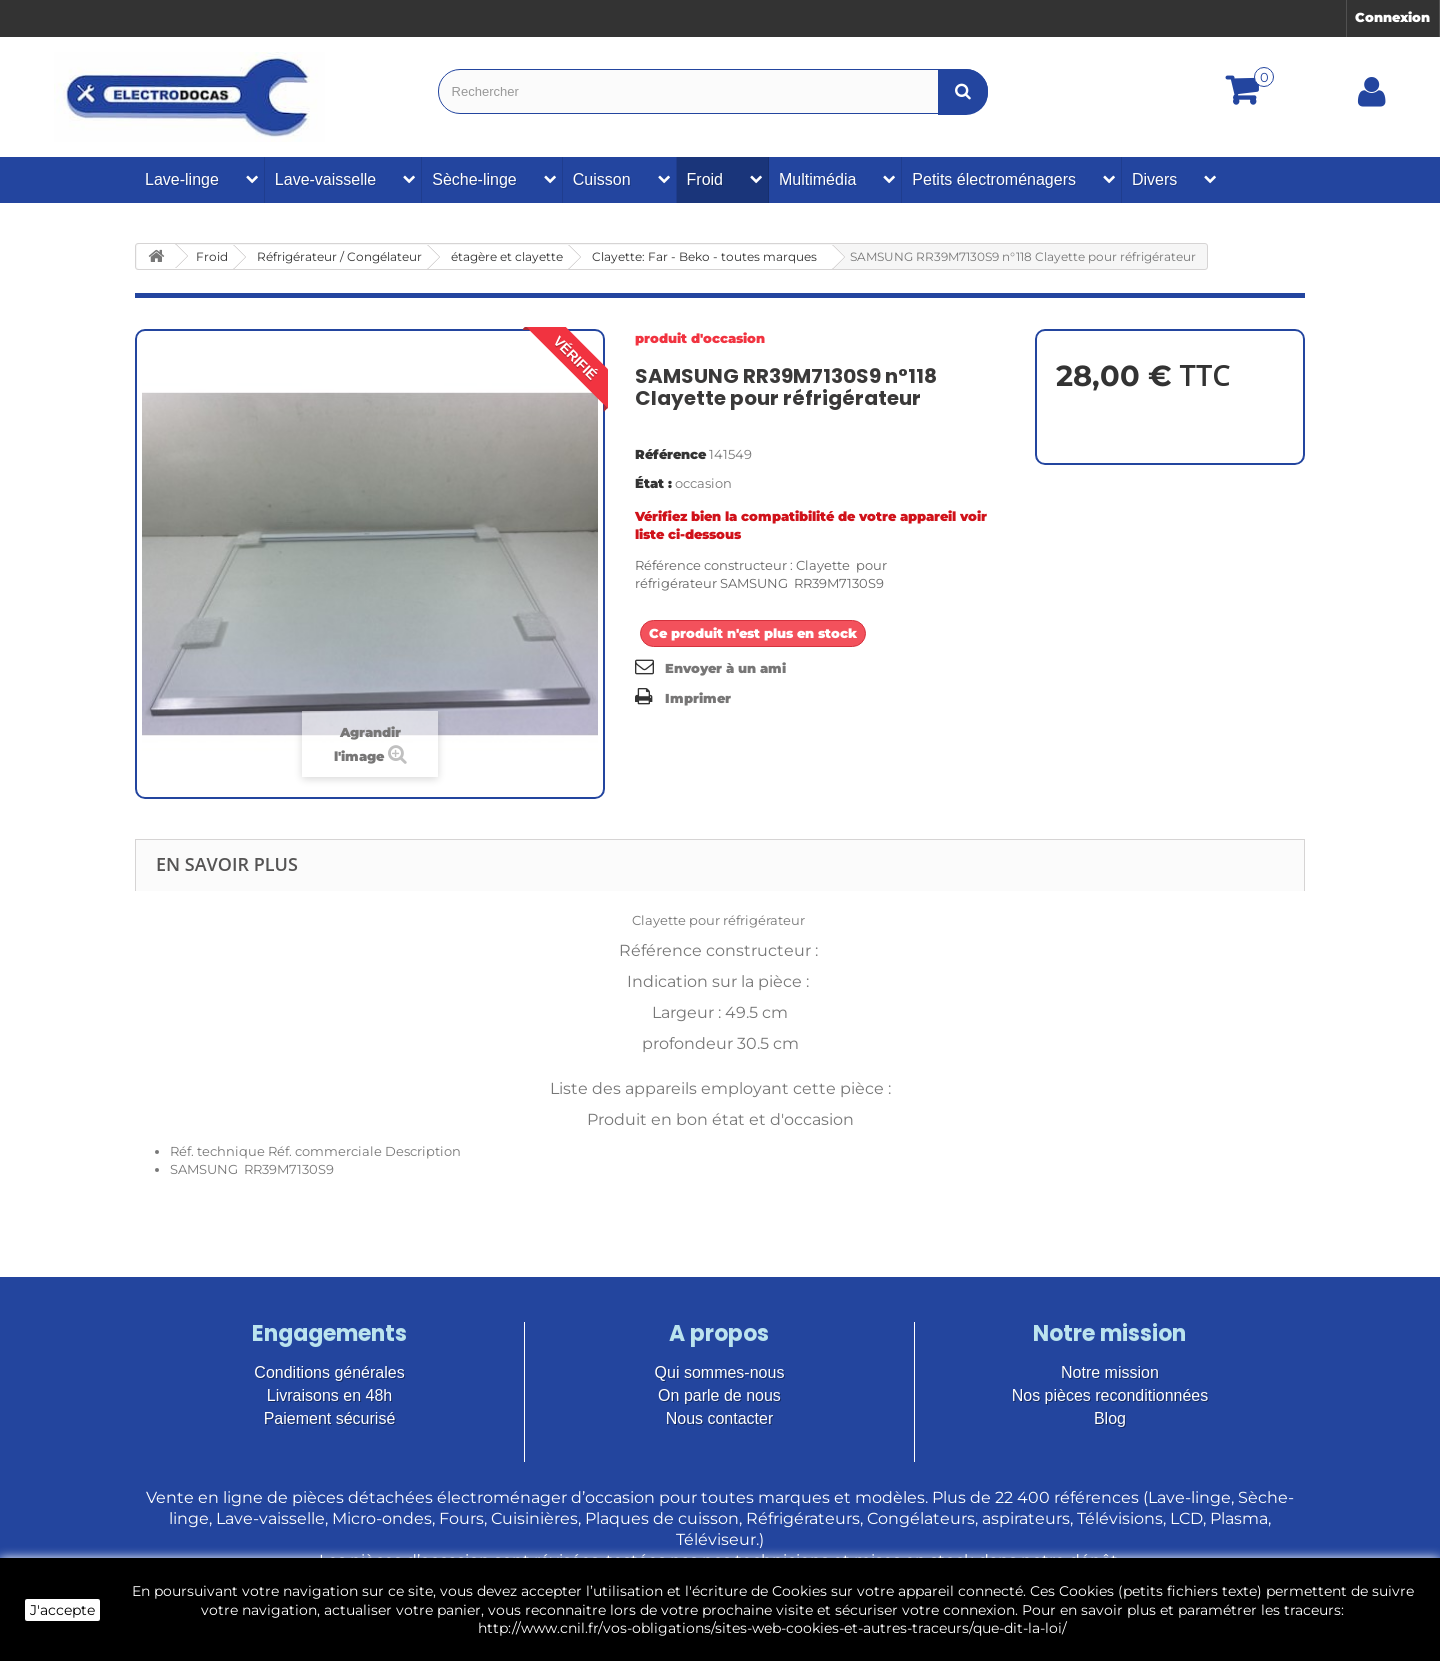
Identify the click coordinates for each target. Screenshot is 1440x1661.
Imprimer (698, 698)
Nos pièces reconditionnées (1110, 1395)
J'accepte (62, 1610)
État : (653, 483)
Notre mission (1110, 1372)
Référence (670, 454)
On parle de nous (719, 1395)
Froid (705, 179)
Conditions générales (329, 1372)
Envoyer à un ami (725, 668)
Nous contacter (720, 1418)
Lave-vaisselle (325, 179)
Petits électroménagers (994, 179)
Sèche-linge (474, 179)
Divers (1154, 179)
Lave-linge (182, 179)
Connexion (1392, 17)
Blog (1110, 1418)
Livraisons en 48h (329, 1395)
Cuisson (602, 179)
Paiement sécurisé (330, 1418)
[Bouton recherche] (963, 91)
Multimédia (817, 179)
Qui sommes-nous (720, 1372)
